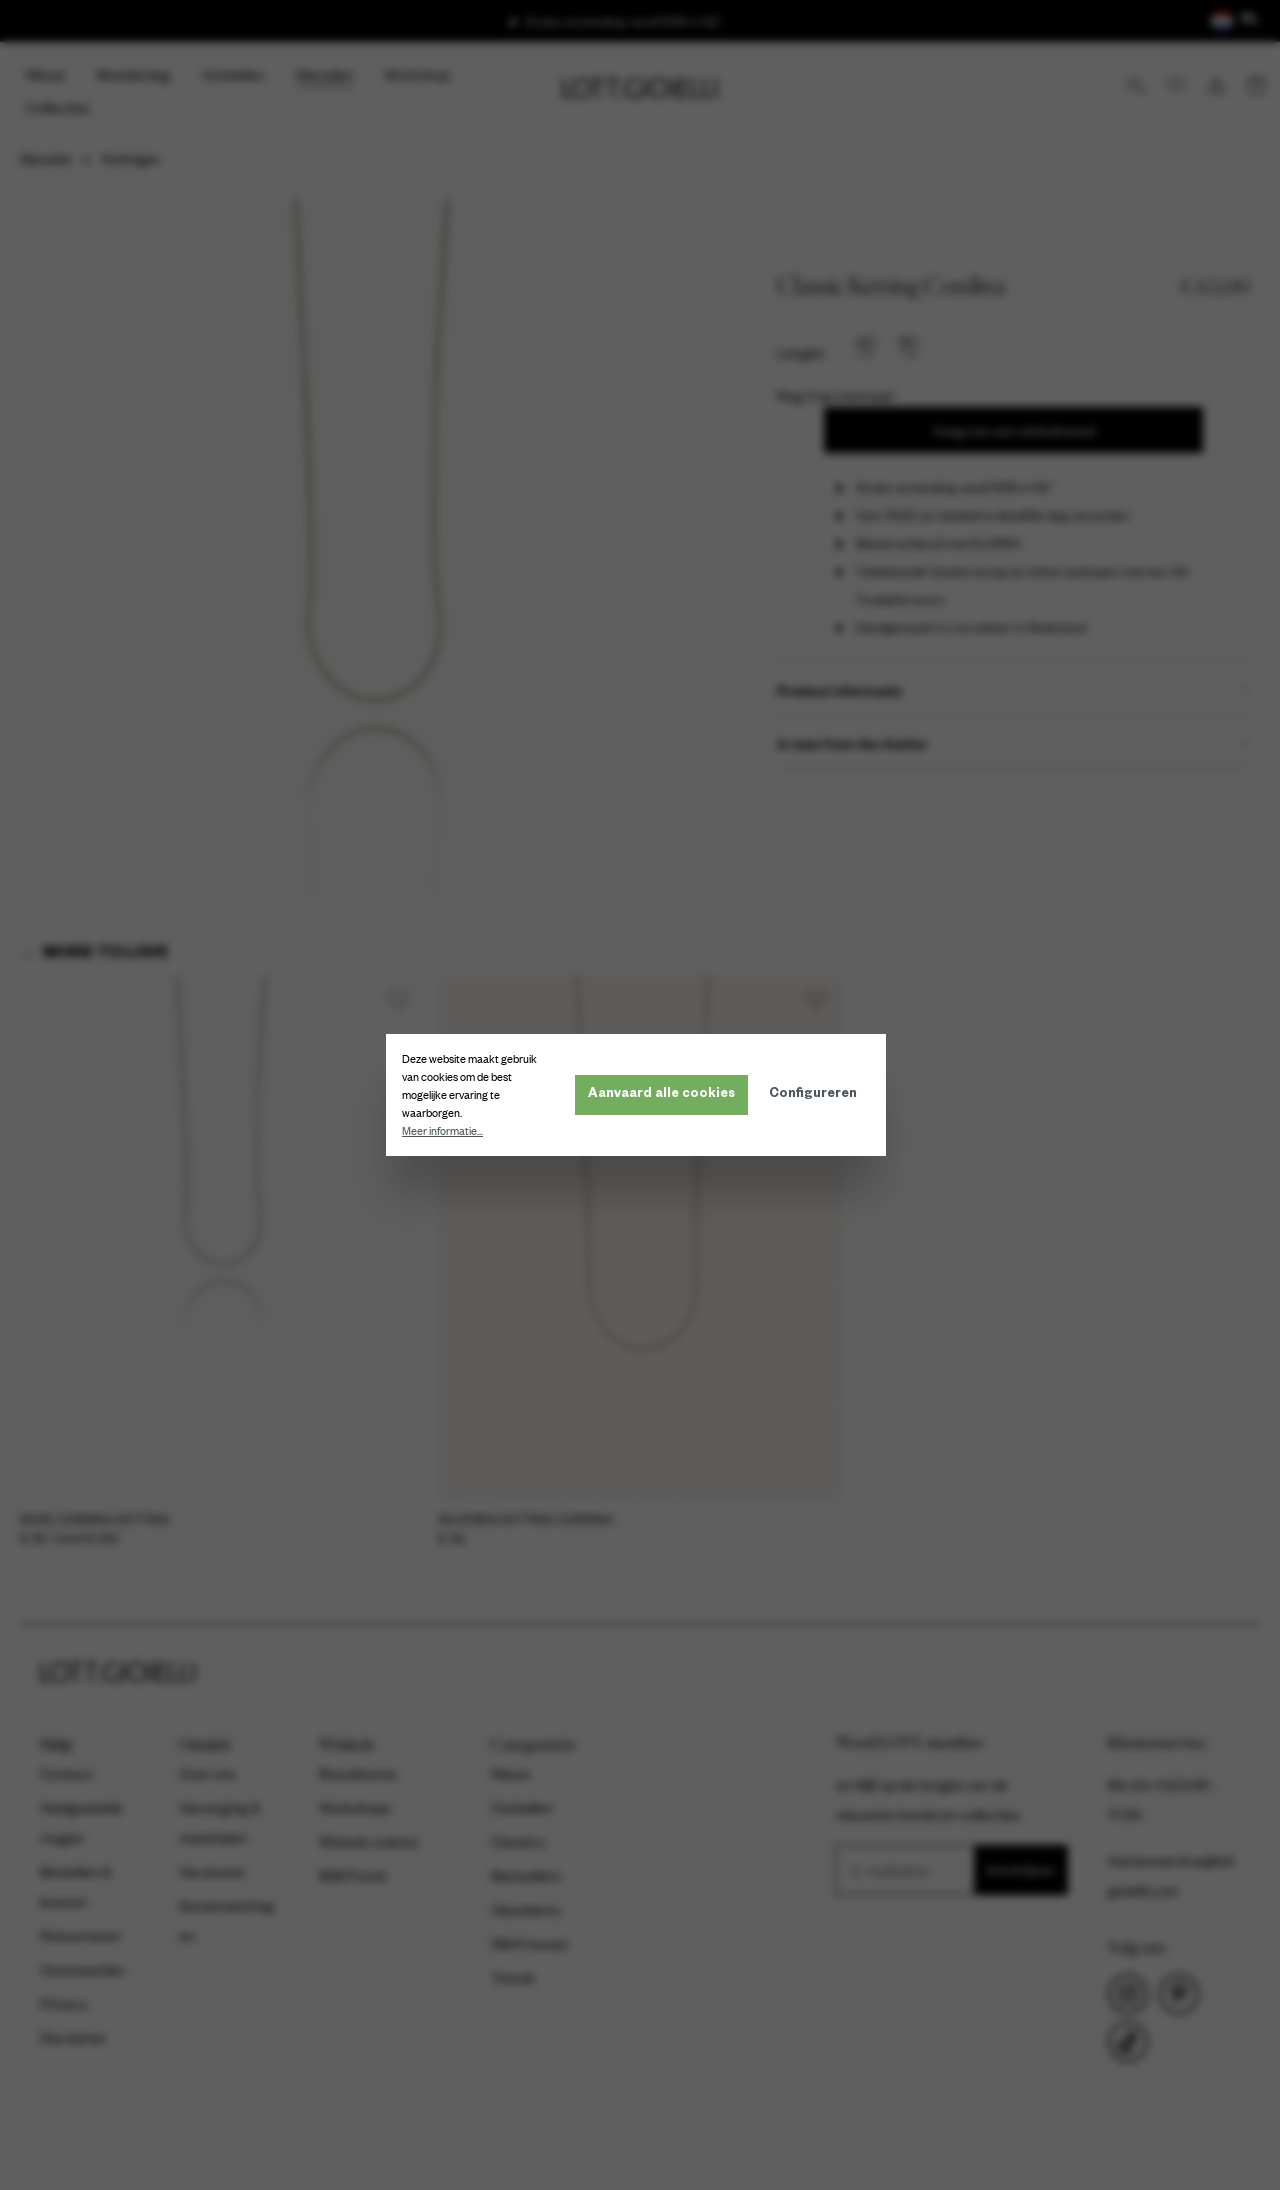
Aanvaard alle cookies (665, 1095)
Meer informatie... (446, 1131)
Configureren (817, 1095)
